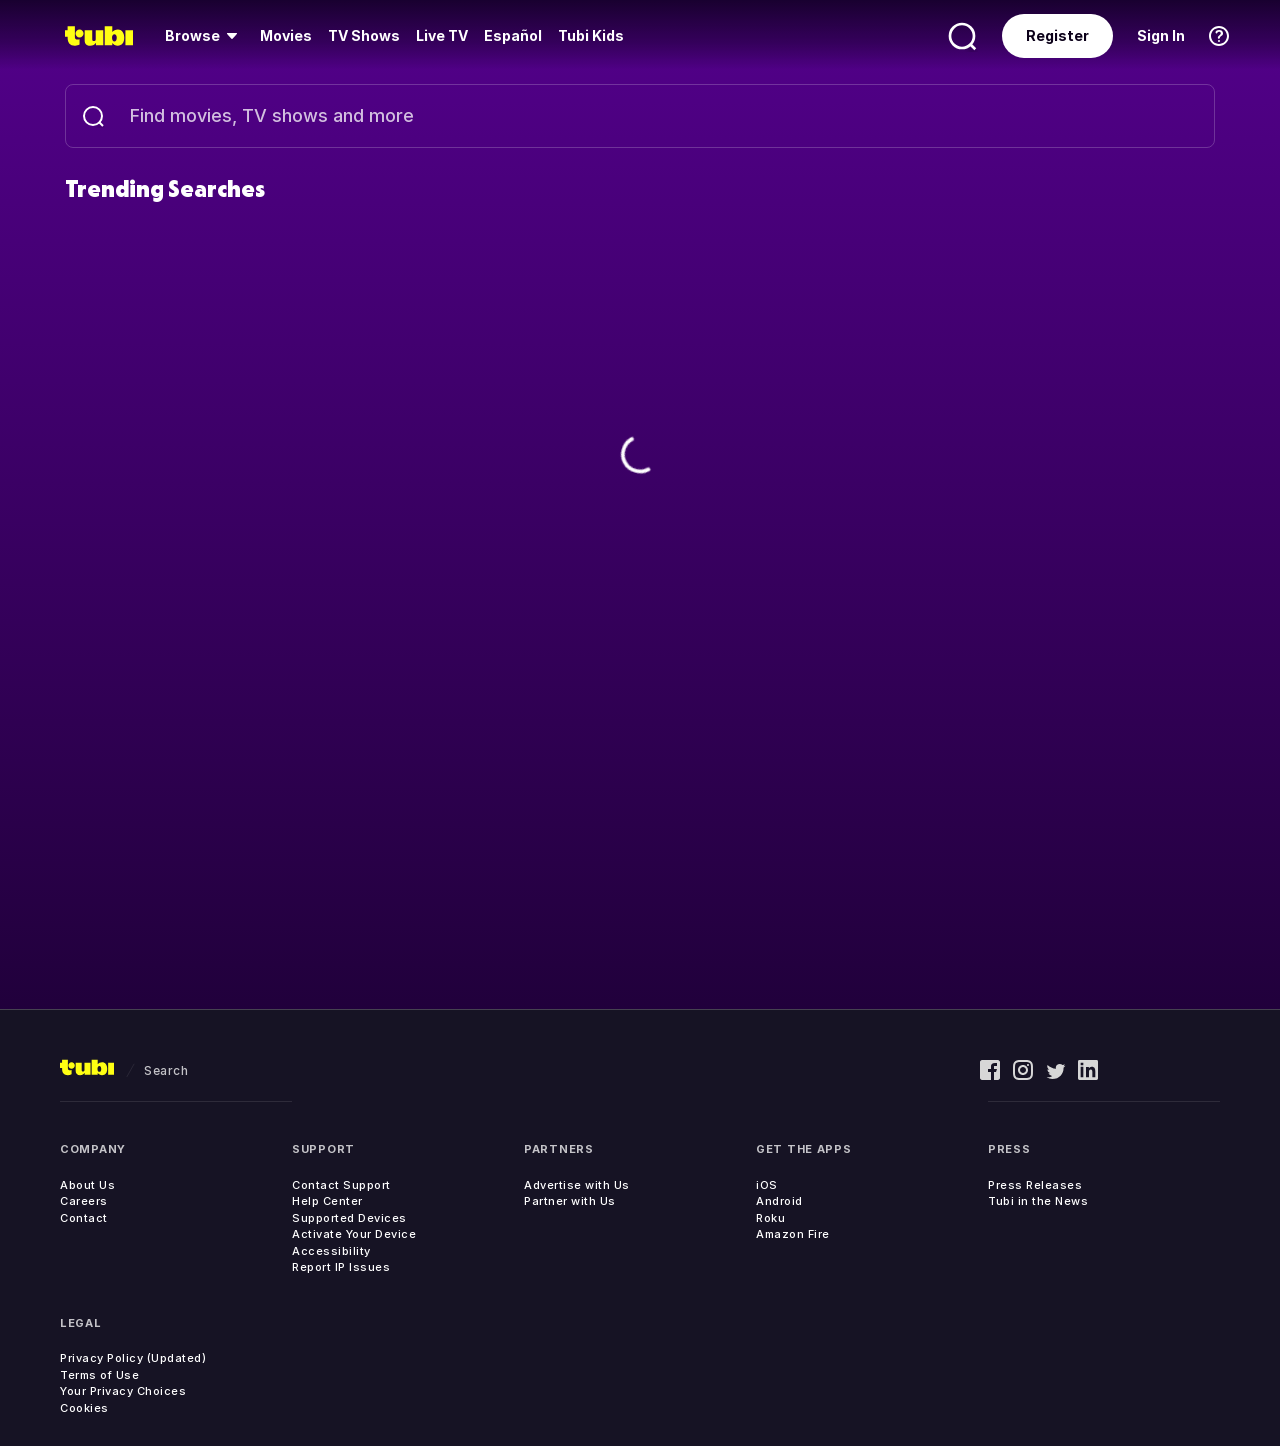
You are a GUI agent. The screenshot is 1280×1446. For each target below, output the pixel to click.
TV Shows (364, 35)
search (166, 1070)
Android (779, 1201)
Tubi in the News (1038, 1201)
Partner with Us (570, 1201)
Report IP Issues (341, 1267)
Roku (770, 1218)
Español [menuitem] (513, 35)
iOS (767, 1185)
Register (1057, 35)
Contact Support (341, 1185)
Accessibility (331, 1251)
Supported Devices (349, 1218)
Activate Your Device (354, 1234)
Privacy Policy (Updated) (133, 1358)
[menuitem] (204, 36)
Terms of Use (99, 1375)
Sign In (1161, 35)
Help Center (327, 1201)
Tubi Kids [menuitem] (591, 35)
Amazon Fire (793, 1234)
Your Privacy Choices (123, 1391)
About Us (87, 1185)
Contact (84, 1218)
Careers (84, 1201)
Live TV (442, 35)
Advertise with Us (577, 1185)
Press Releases (1035, 1185)
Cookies (84, 1408)
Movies (286, 35)
